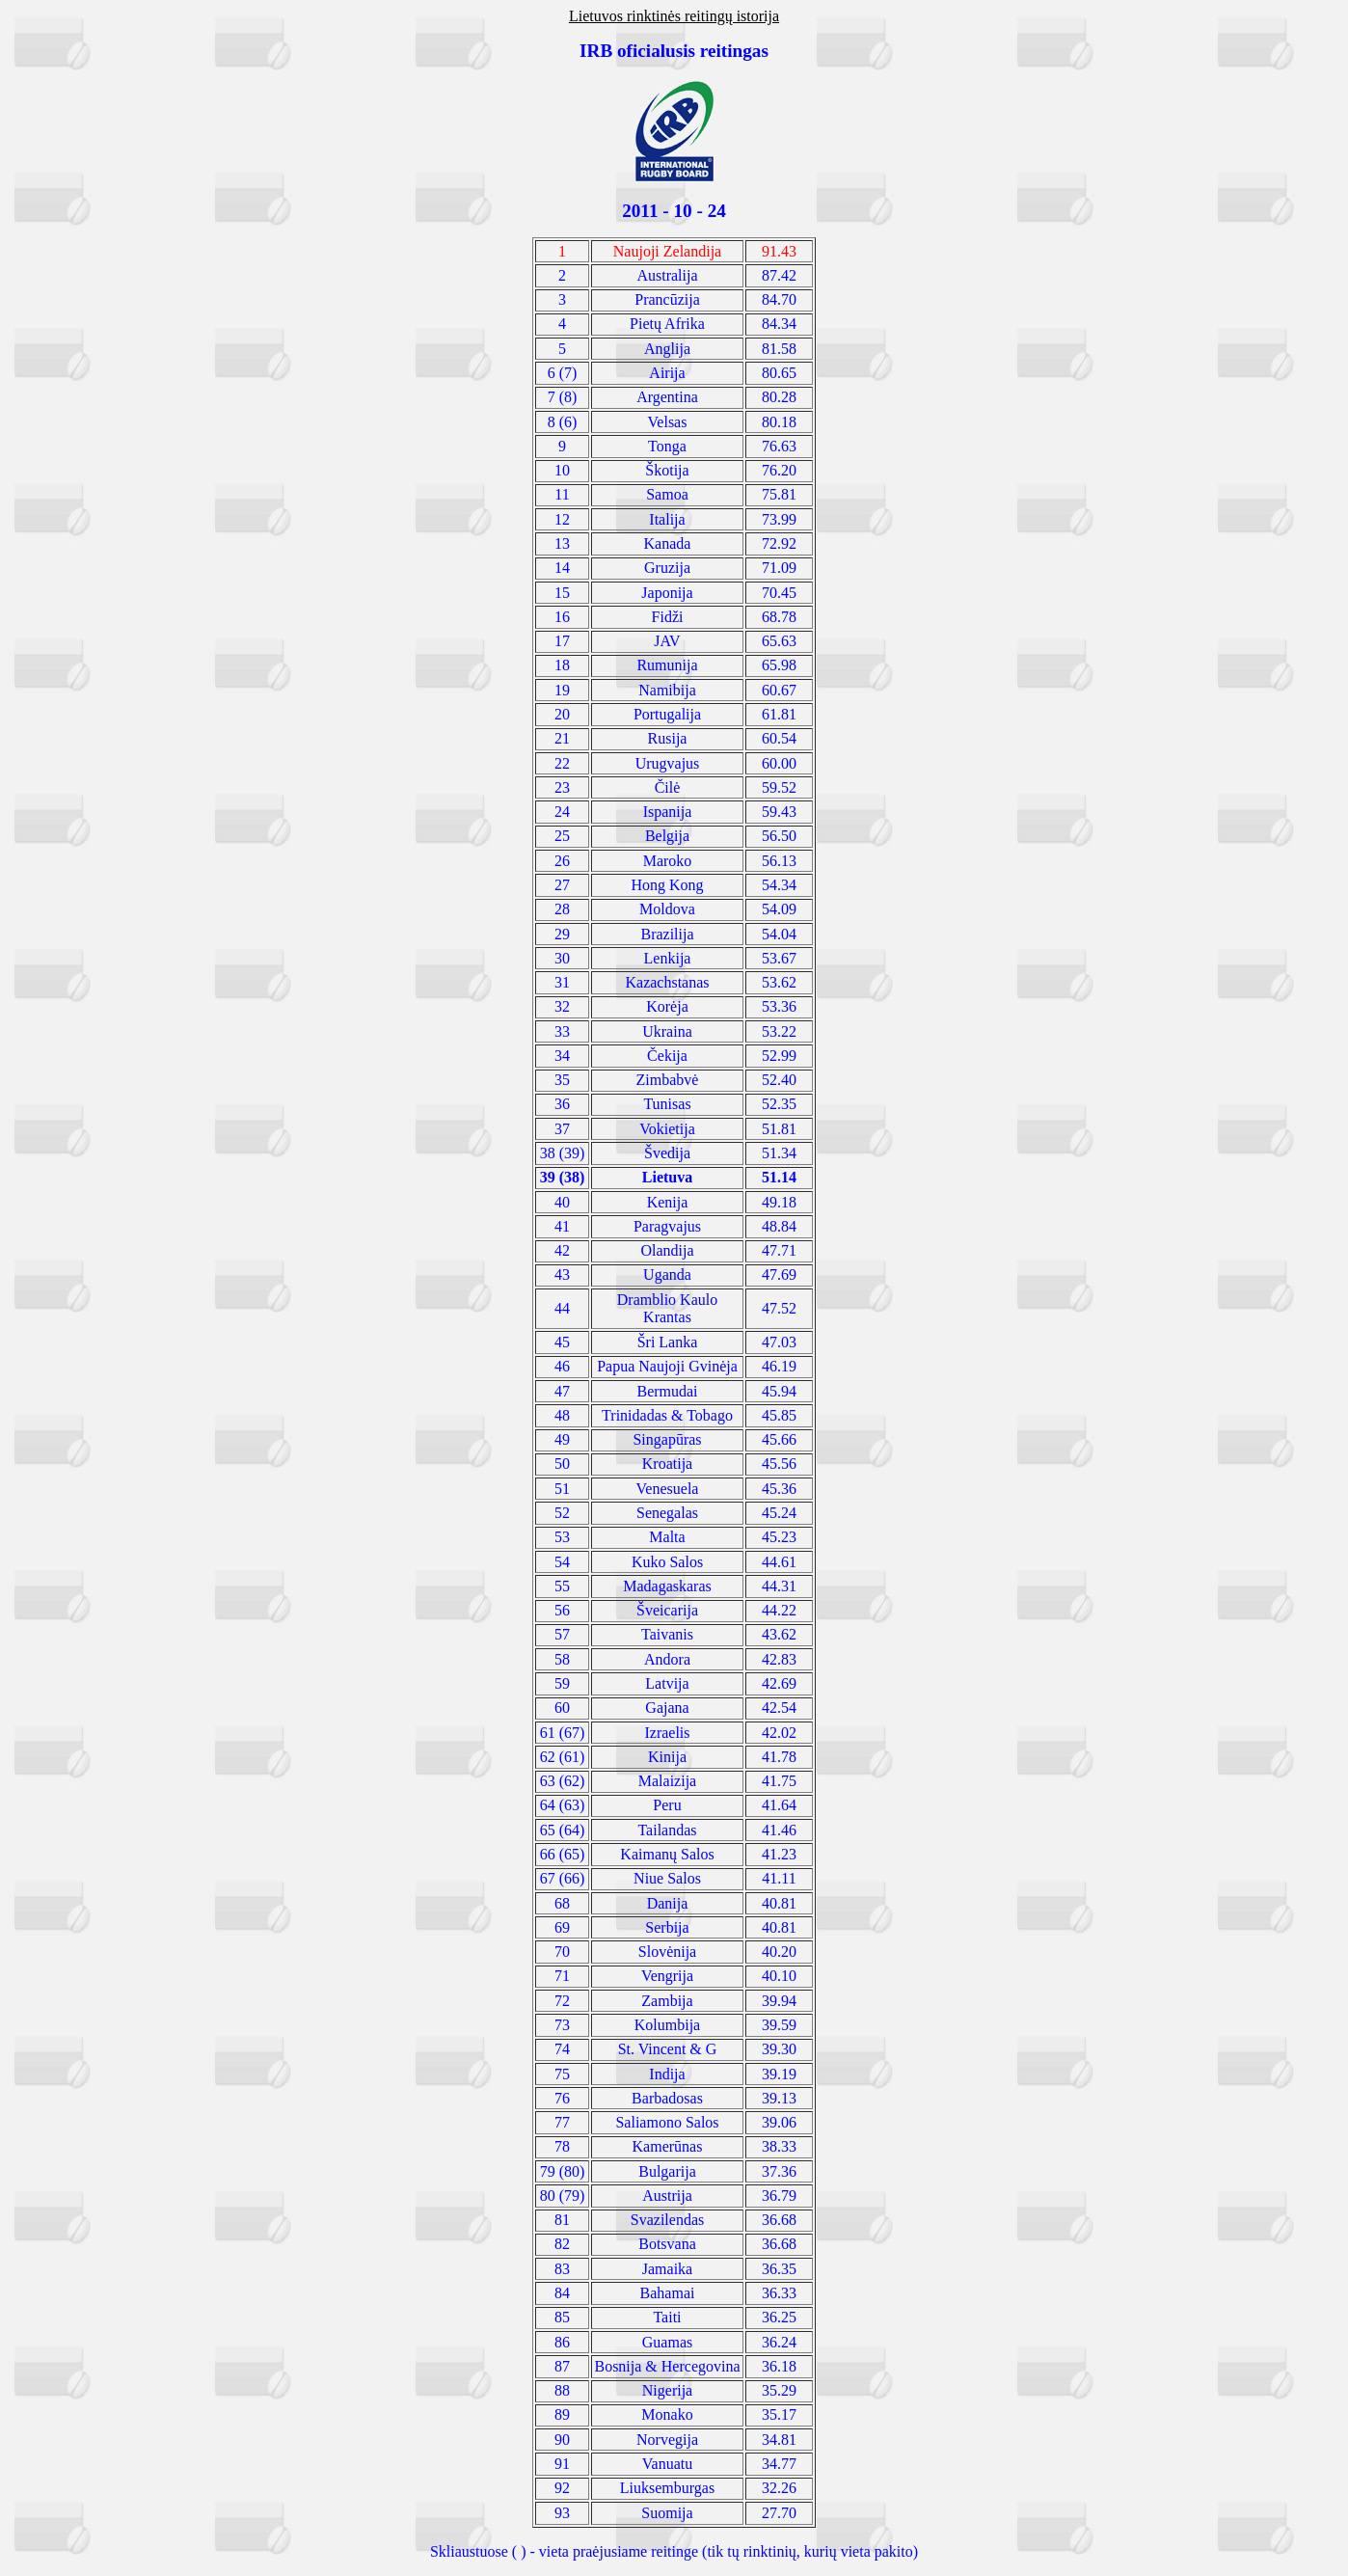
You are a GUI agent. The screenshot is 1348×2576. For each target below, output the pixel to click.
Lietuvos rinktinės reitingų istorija (674, 16)
